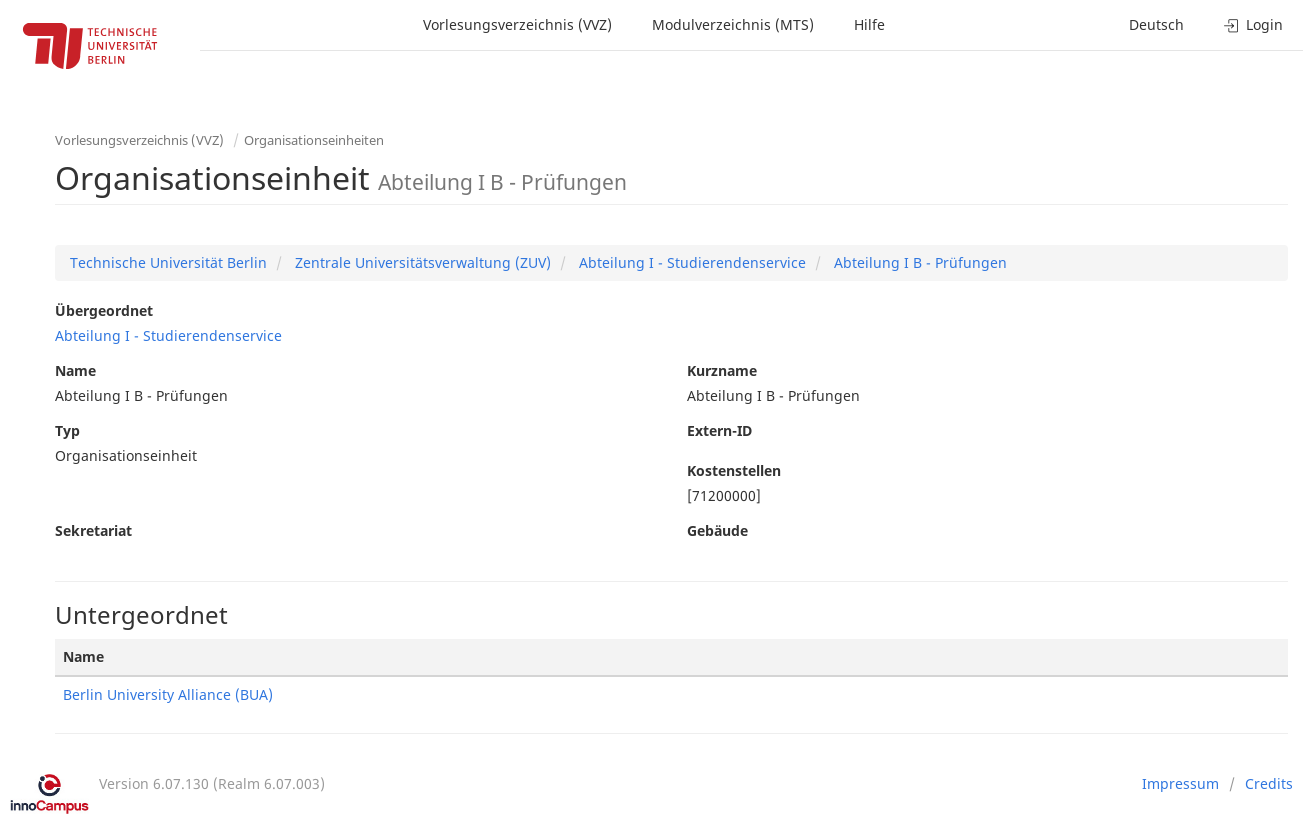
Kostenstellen (734, 470)
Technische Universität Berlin (168, 262)
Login (1253, 24)
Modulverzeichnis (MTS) (733, 24)
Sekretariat (93, 530)
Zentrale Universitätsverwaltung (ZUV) (421, 262)
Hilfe (869, 24)
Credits (1269, 783)
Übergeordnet (104, 310)
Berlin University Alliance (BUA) (168, 694)
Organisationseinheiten (314, 140)
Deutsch (1156, 24)
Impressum (1180, 783)
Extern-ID (719, 430)
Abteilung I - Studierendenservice (690, 262)
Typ (67, 430)
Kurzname (722, 370)
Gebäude (717, 530)
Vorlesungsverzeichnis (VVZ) (517, 24)
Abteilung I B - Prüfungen (918, 262)
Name (75, 370)
